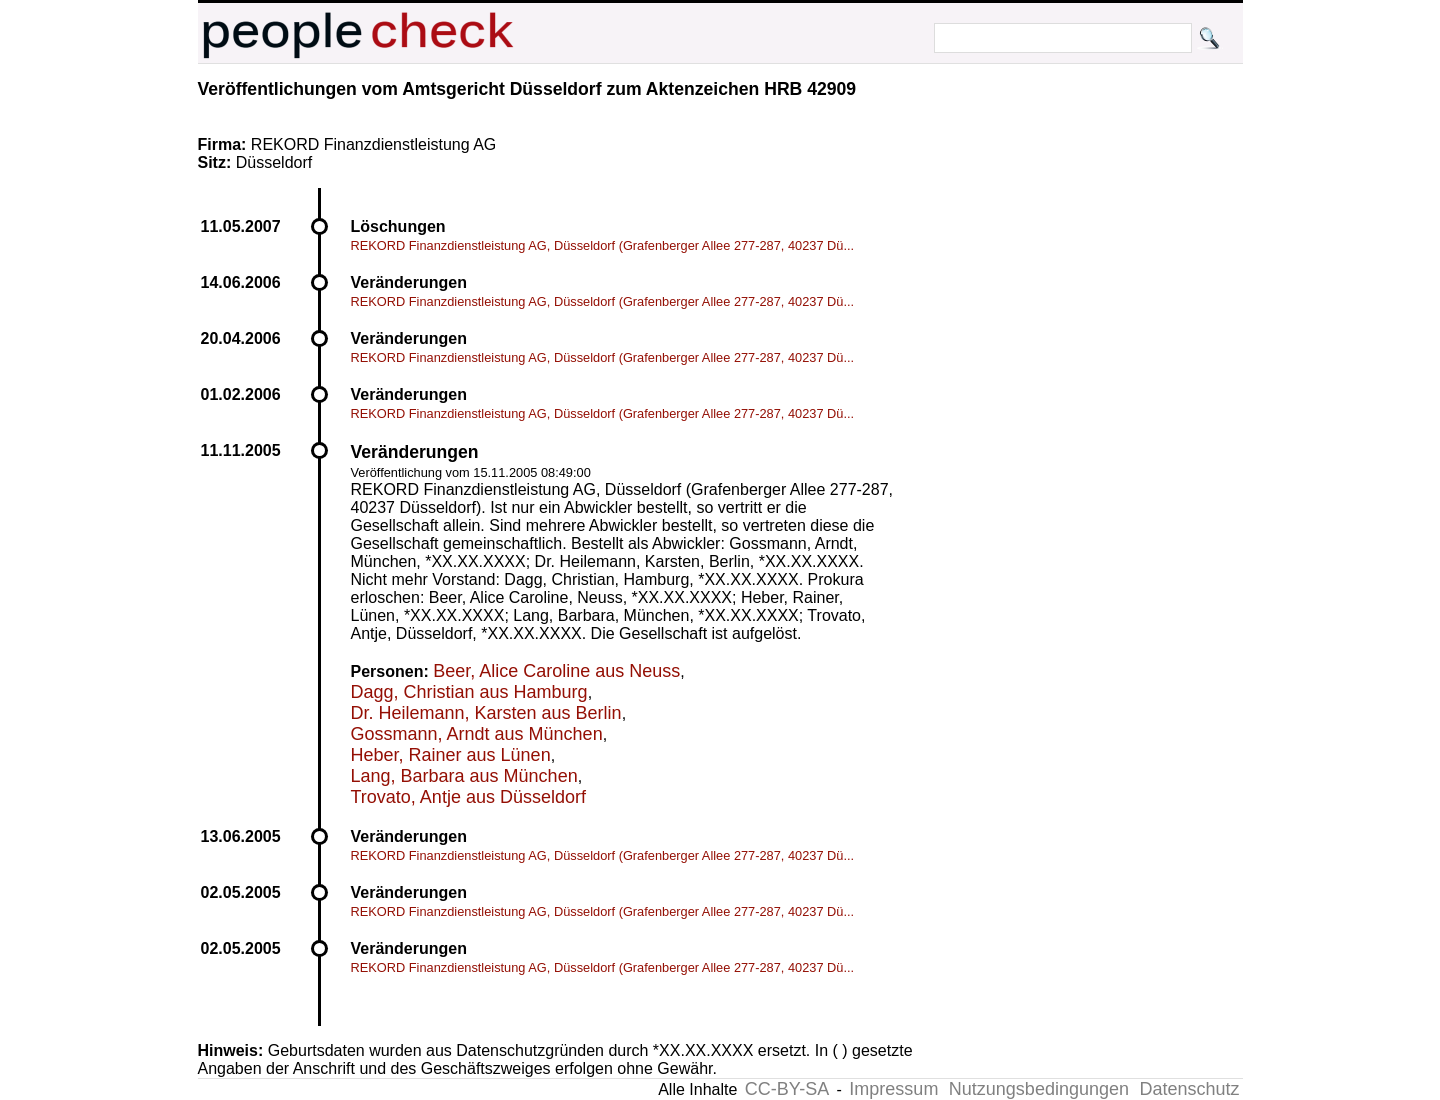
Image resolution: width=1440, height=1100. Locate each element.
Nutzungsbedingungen (1039, 1089)
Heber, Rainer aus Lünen (451, 755)
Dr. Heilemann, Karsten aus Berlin (486, 713)
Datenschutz (1189, 1089)
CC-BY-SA (787, 1089)
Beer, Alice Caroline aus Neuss (556, 671)
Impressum (893, 1089)
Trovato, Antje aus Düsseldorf (468, 797)
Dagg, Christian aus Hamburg (469, 692)
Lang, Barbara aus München (464, 776)
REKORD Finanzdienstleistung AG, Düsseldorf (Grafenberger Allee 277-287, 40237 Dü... (603, 245)
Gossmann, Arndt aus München (477, 734)
